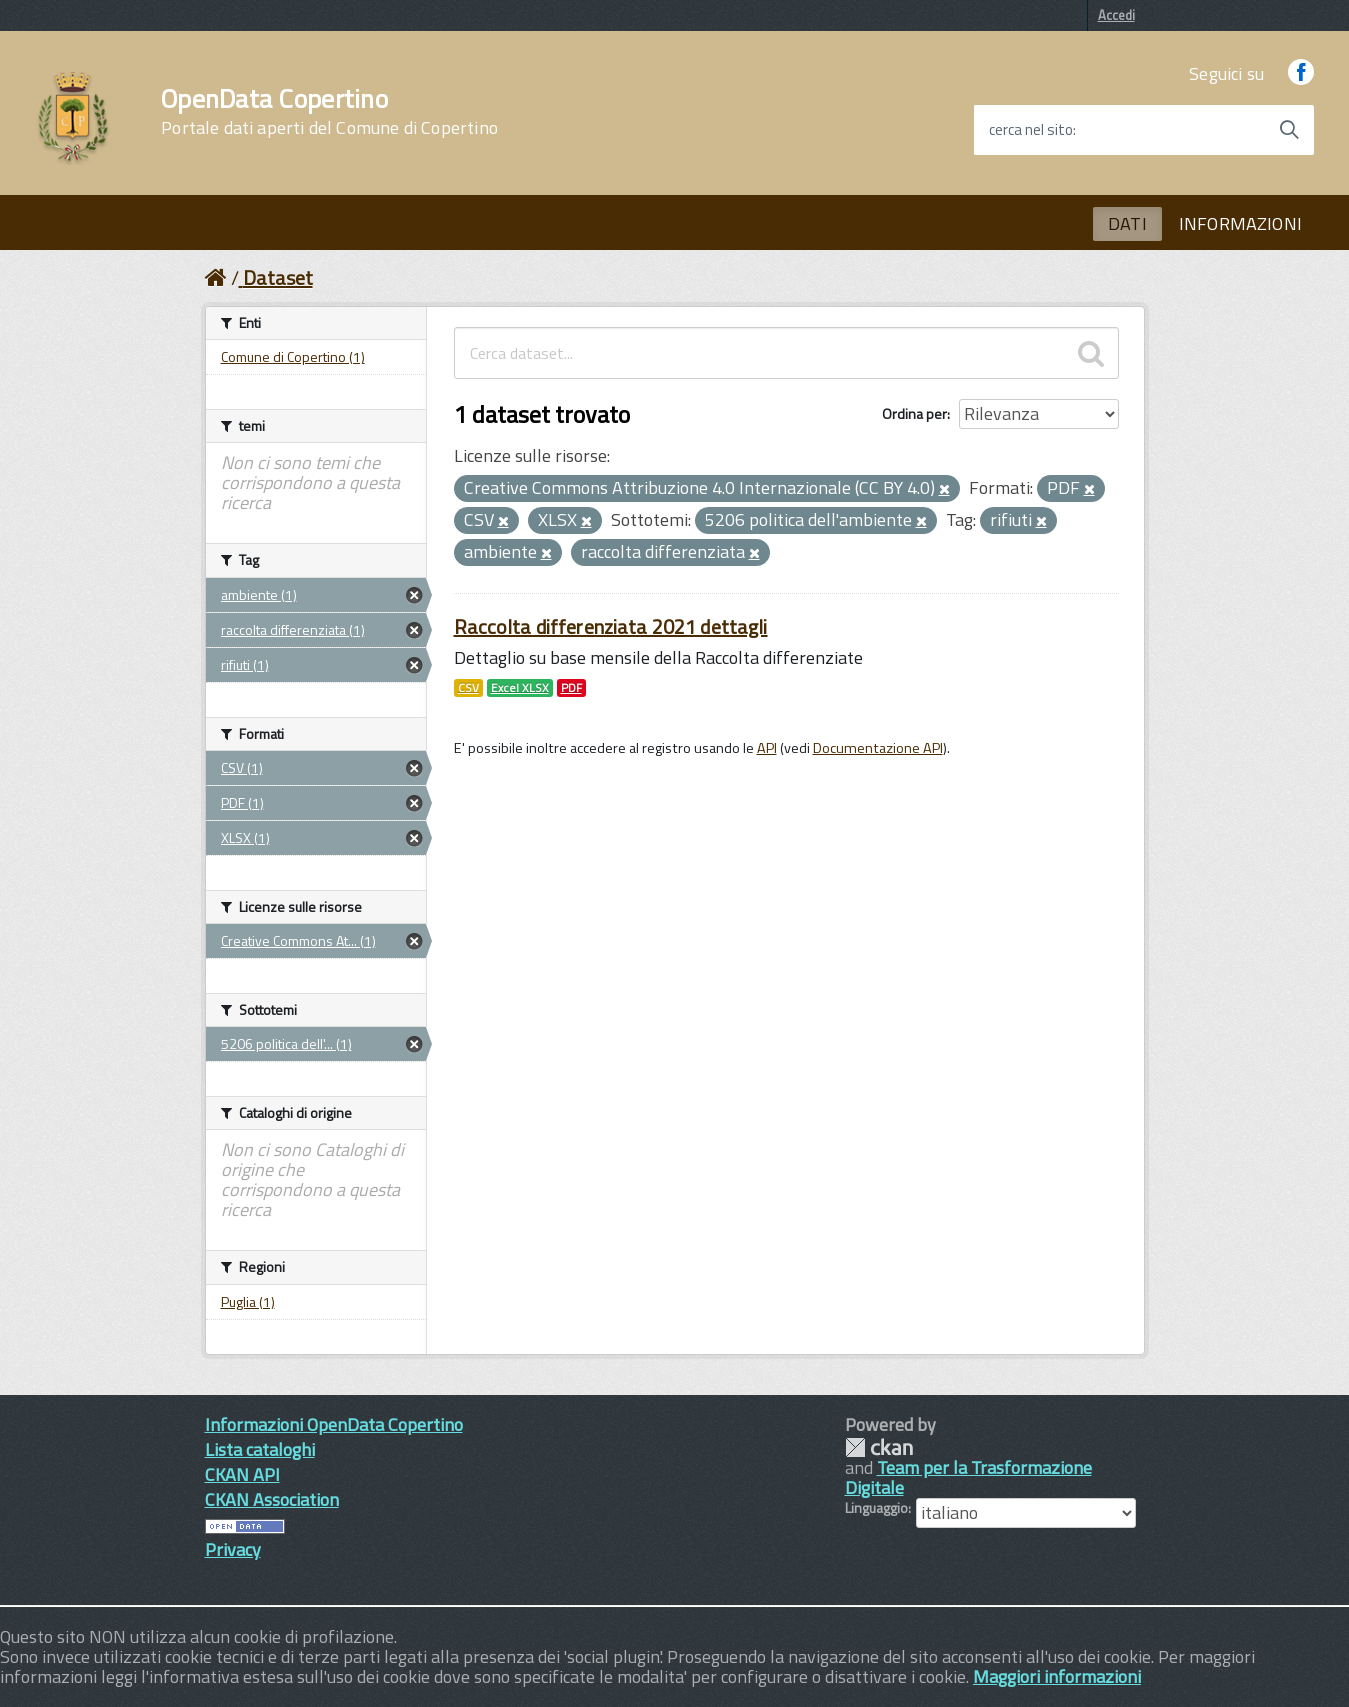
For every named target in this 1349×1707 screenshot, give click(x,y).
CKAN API (242, 1474)
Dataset (278, 277)
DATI (1127, 223)
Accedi (1116, 15)
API (767, 748)
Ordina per (914, 413)
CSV (468, 688)
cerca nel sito (1031, 130)
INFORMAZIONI (1240, 223)
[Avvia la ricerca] (1289, 130)
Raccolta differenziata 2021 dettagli (611, 626)
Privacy (233, 1549)
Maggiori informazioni (1057, 1676)
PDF (571, 688)
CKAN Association (272, 1499)
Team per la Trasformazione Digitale (968, 1477)
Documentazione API (878, 748)
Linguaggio (876, 1508)
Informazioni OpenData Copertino (334, 1424)
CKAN (879, 1447)
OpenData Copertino (329, 112)
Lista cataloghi (260, 1449)
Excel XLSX (520, 688)
